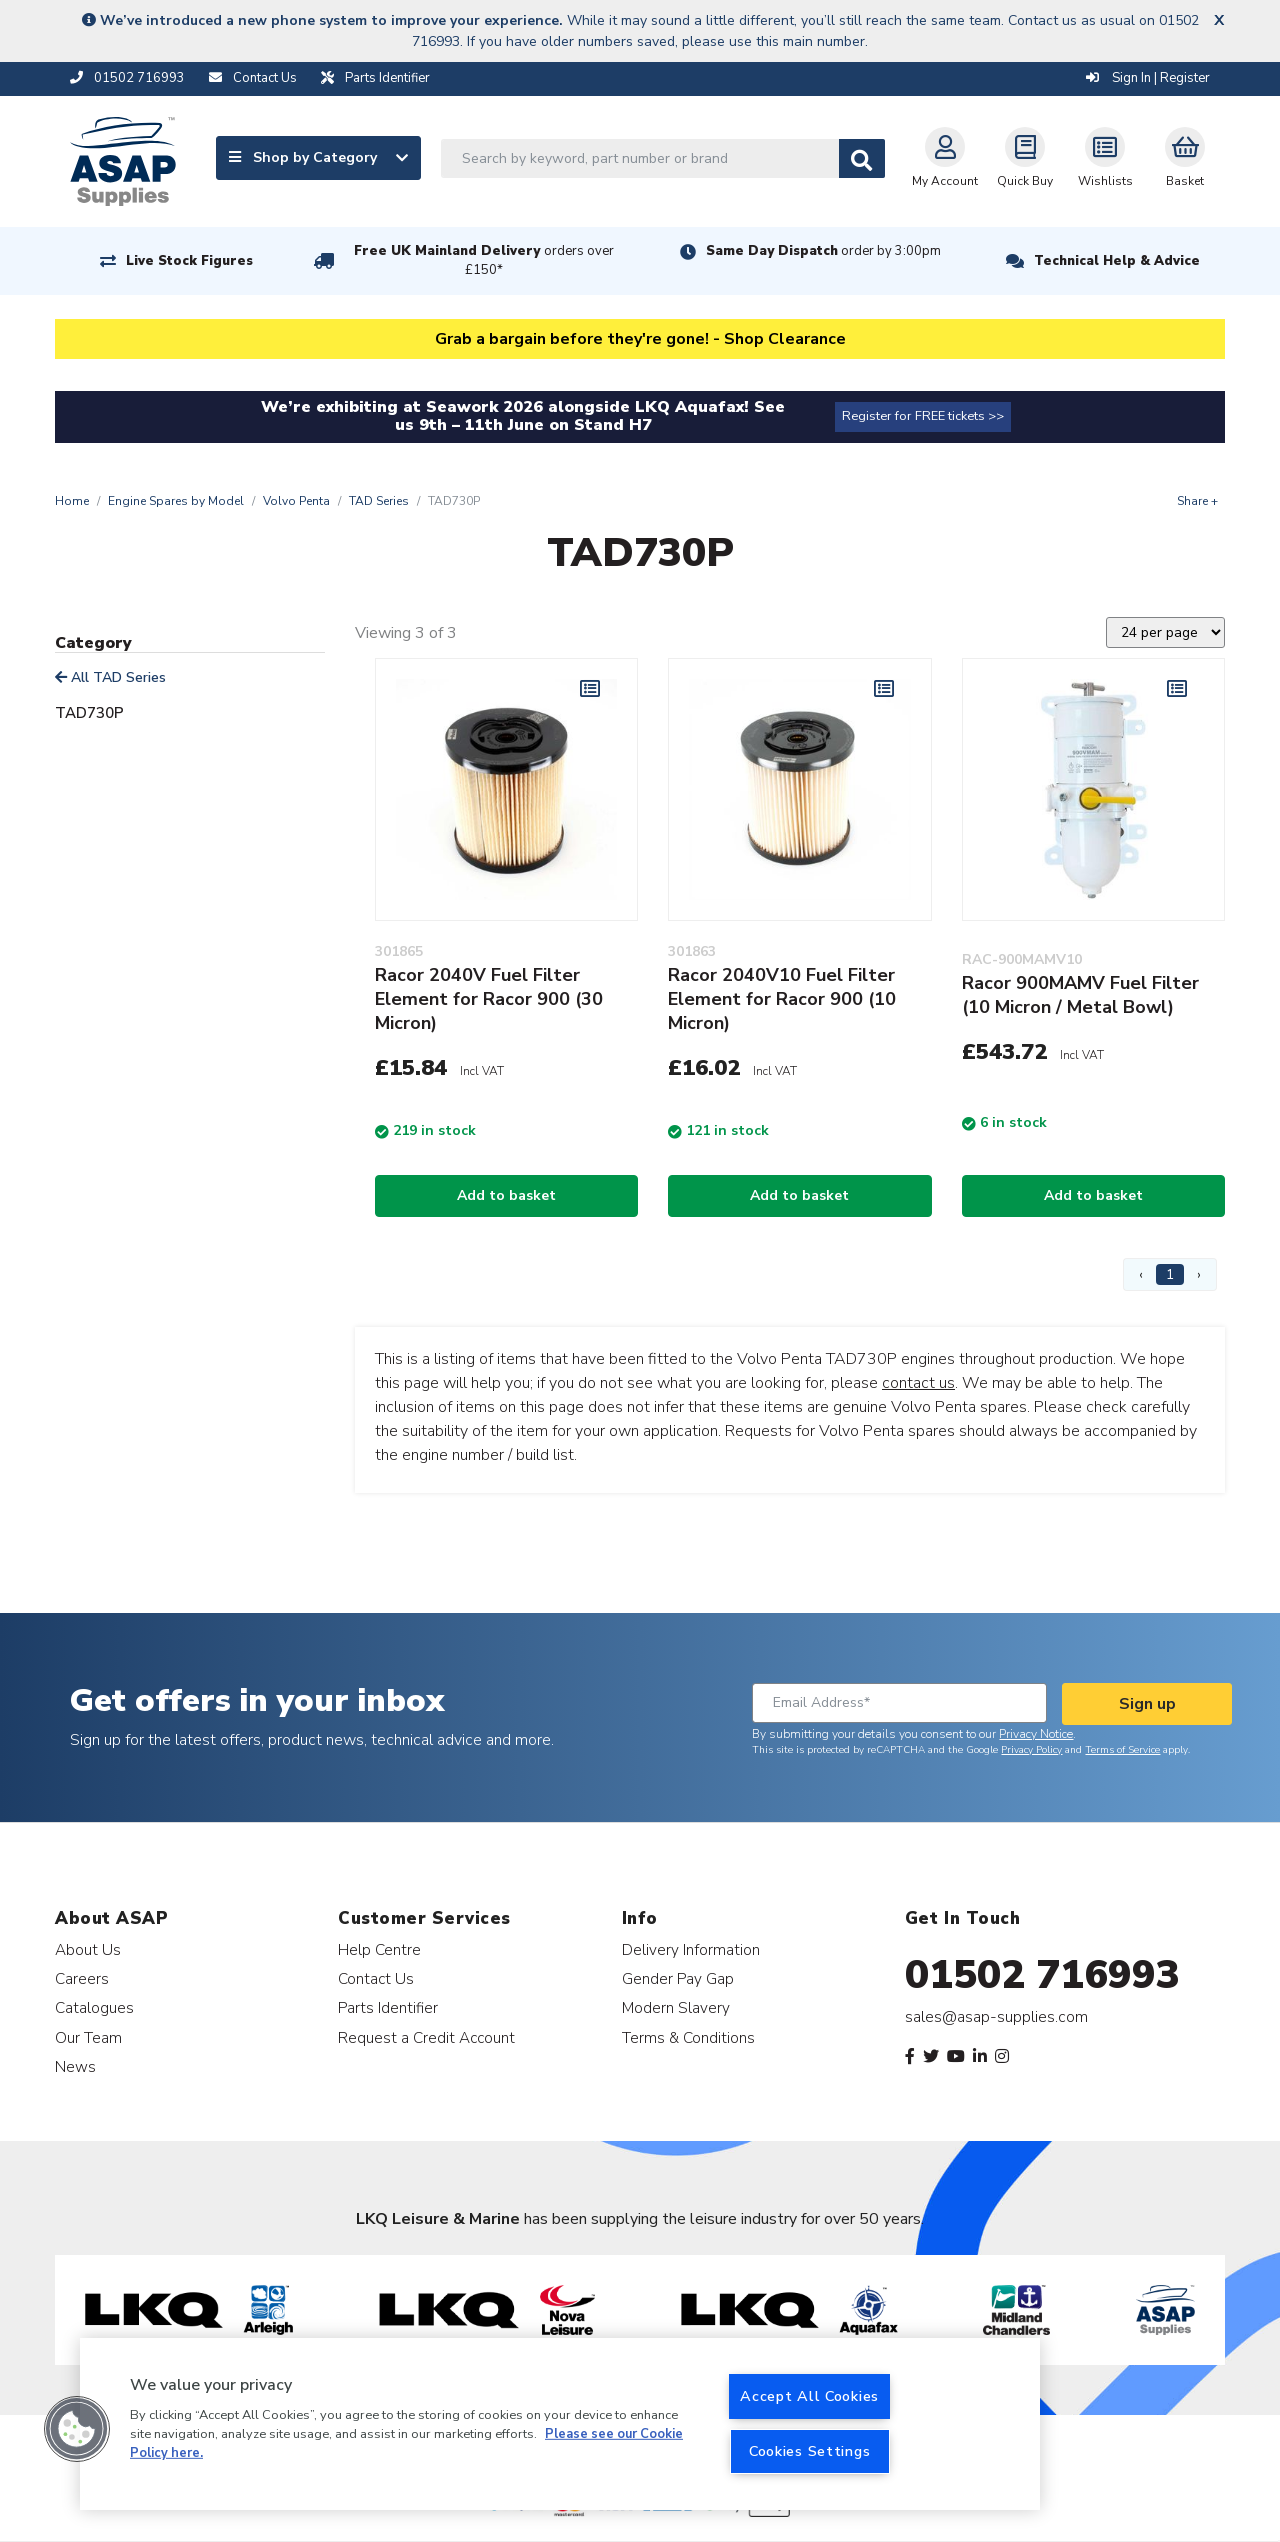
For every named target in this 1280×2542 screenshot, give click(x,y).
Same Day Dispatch (823, 251)
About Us (88, 1949)
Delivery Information (691, 1949)
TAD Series (379, 501)
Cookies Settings (810, 2451)
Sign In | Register (1148, 78)
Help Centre (379, 1949)
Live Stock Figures (189, 261)
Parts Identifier (388, 2007)
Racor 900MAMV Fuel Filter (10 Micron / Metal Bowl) (1080, 995)
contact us (918, 1383)
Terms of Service (1122, 1750)
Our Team (88, 2037)
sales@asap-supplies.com (996, 2017)
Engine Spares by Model (176, 501)
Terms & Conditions (688, 2037)
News (75, 2066)
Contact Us (376, 1978)
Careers (82, 1978)
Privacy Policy (1031, 1750)
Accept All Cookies (809, 2396)
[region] (560, 2424)
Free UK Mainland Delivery (484, 260)
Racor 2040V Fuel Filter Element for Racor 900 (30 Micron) (489, 999)
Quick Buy (1025, 158)
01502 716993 (1042, 1975)
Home (72, 501)
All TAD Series (110, 677)
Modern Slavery (676, 2007)
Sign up (1147, 1704)
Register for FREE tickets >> (923, 416)
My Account (945, 158)
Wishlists (1105, 158)
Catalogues (94, 2007)
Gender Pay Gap (678, 1978)
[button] (77, 2429)
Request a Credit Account (426, 2037)
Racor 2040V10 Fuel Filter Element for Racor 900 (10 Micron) (782, 999)
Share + (1197, 501)
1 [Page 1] (1170, 1274)
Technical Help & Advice (1117, 261)
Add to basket (506, 1195)
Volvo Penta (296, 501)
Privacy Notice (1036, 1734)
